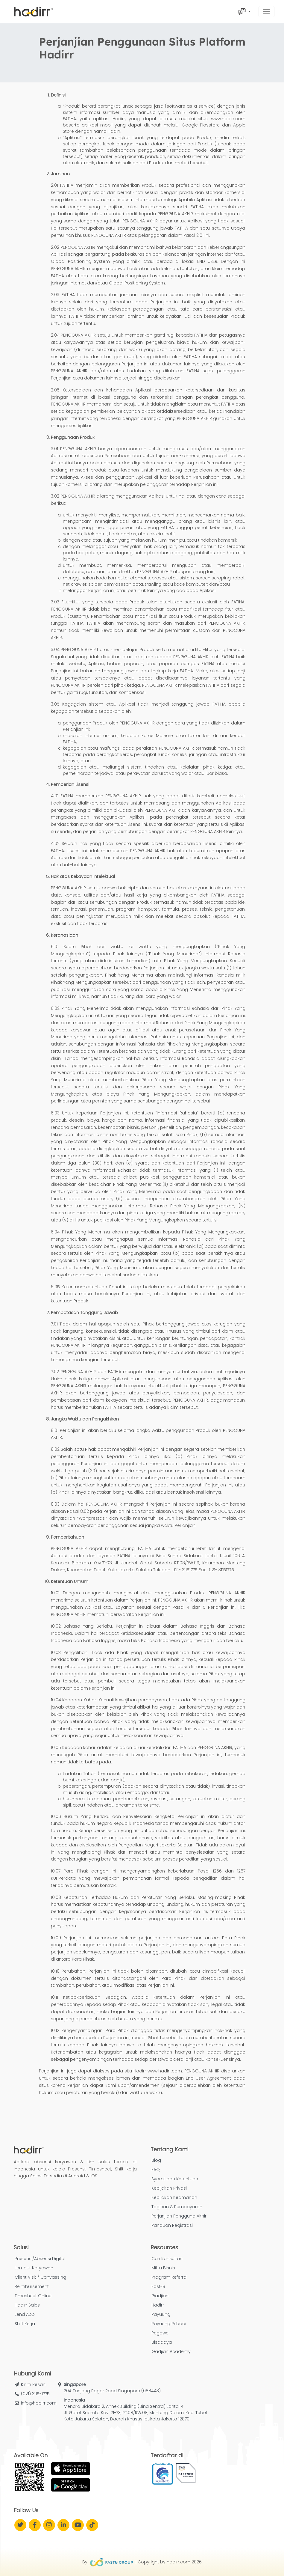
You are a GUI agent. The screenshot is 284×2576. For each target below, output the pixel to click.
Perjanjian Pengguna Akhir (178, 2216)
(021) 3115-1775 (35, 2394)
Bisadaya (161, 2342)
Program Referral (169, 2277)
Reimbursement (32, 2286)
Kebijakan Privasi (169, 2188)
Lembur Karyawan (34, 2268)
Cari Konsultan (167, 2259)
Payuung (160, 2314)
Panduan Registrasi (172, 2225)
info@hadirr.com (39, 2403)
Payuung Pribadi (168, 2324)
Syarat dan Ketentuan (174, 2179)
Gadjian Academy (171, 2351)
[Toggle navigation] (266, 11)
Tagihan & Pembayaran (176, 2207)
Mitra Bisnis (163, 2268)
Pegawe (159, 2333)
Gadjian (159, 2296)
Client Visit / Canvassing (40, 2277)
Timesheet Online (33, 2296)
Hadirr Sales (27, 2305)
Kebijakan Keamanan (174, 2197)
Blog (156, 2160)
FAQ (155, 2170)
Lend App (25, 2314)
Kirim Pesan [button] (33, 2384)
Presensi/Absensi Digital (40, 2259)
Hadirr (157, 2305)
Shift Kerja (25, 2324)
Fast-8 (158, 2286)
